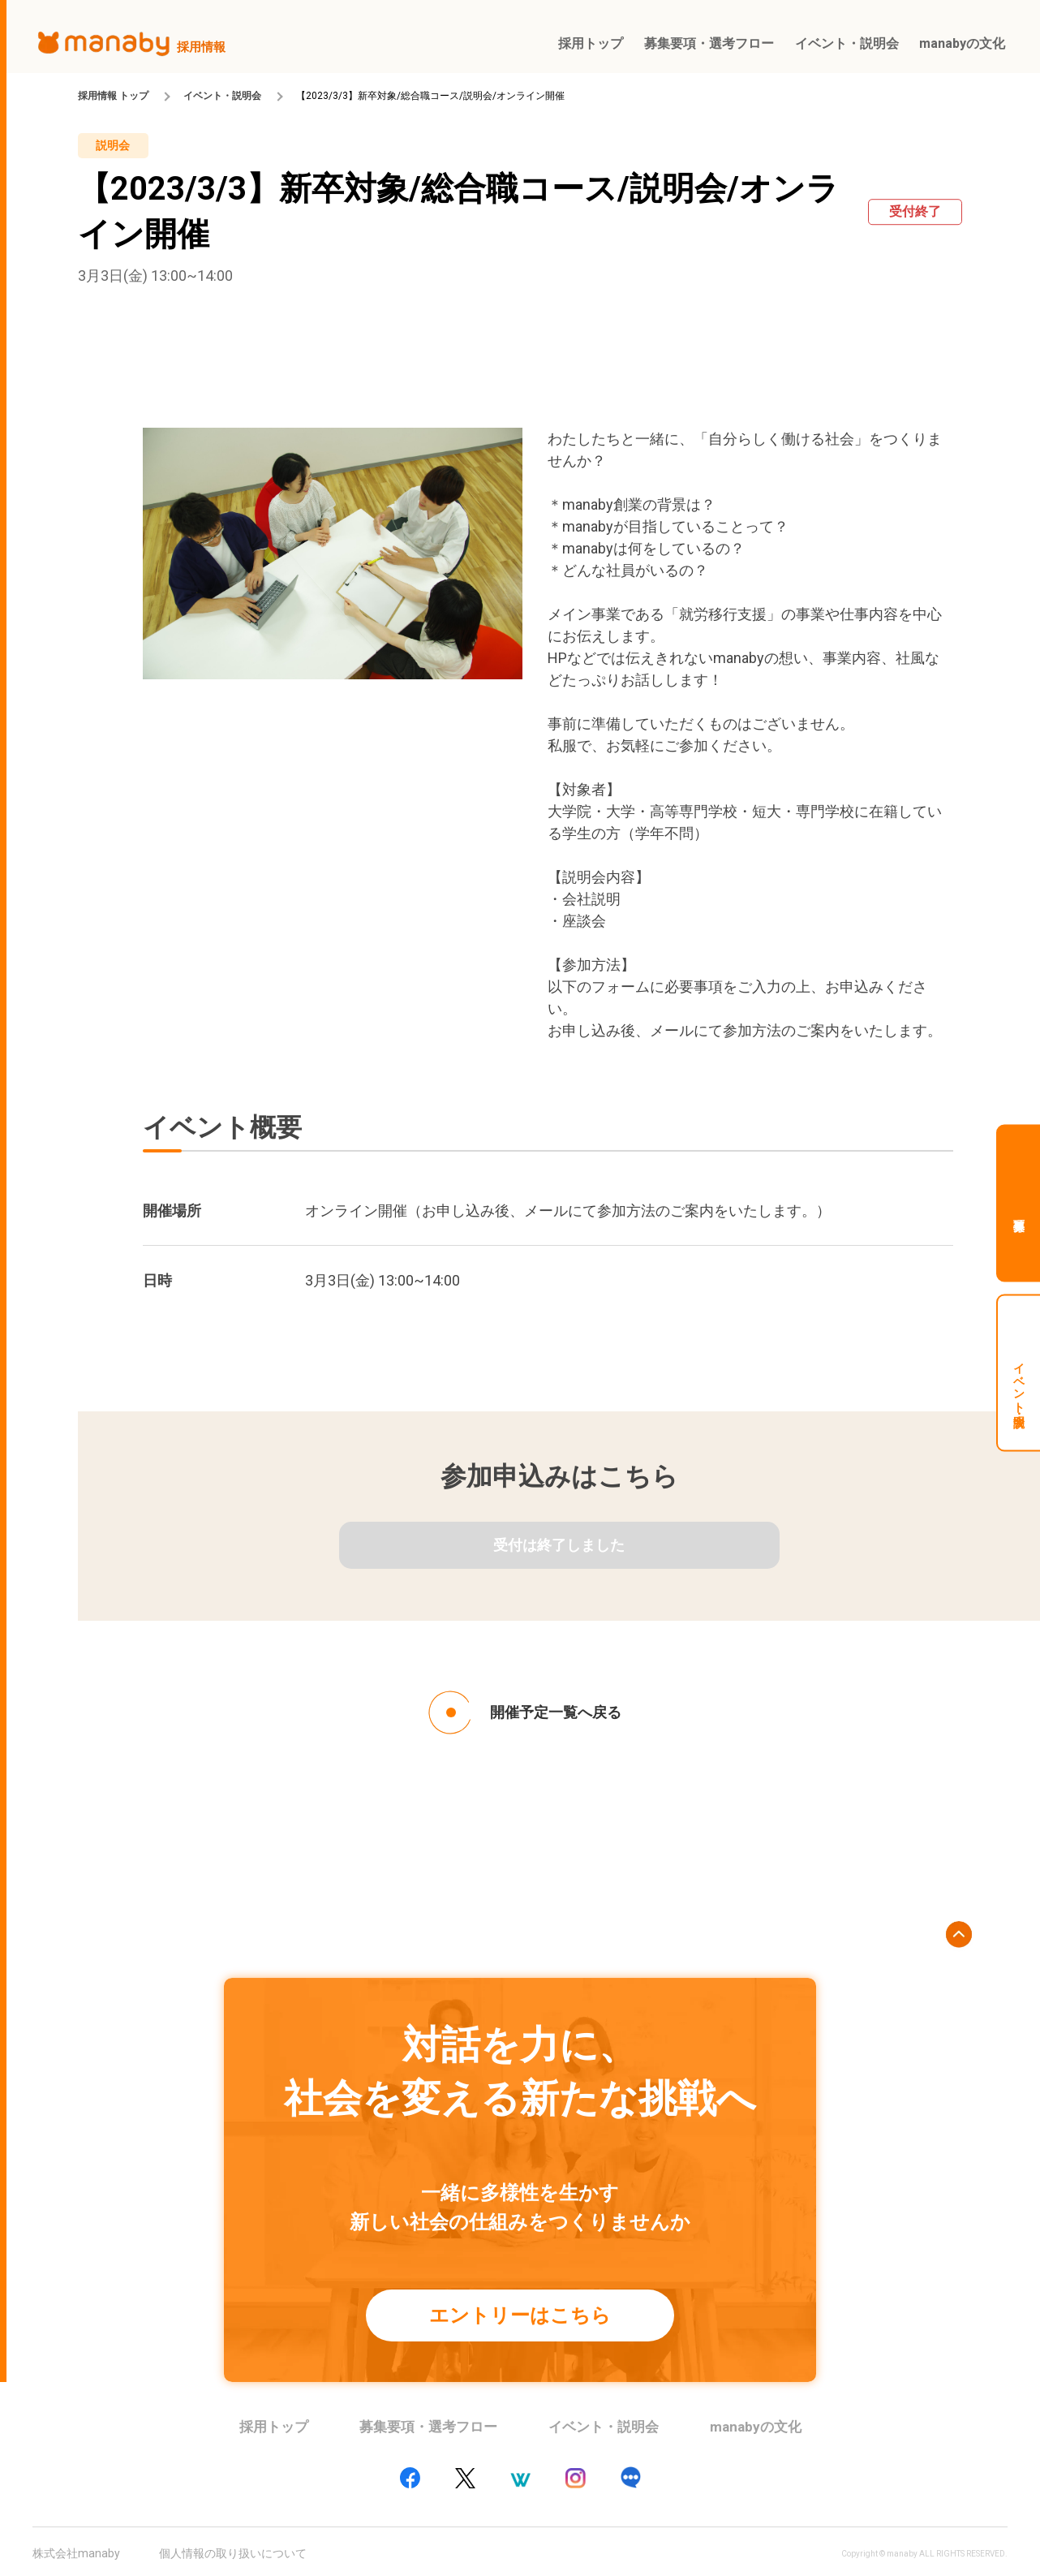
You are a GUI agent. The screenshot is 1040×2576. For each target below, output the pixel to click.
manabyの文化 (755, 2427)
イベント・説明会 (222, 95)
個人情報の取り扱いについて (233, 2553)
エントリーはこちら (520, 2315)
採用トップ (273, 2427)
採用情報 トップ (113, 95)
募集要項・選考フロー (428, 2427)
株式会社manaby (76, 2553)
